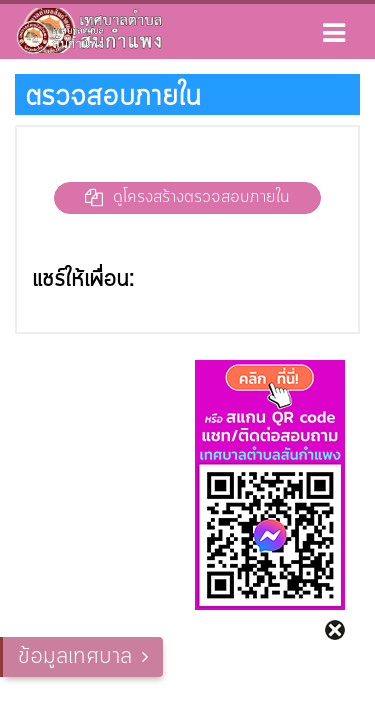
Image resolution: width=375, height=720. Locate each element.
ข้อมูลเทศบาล (75, 657)
